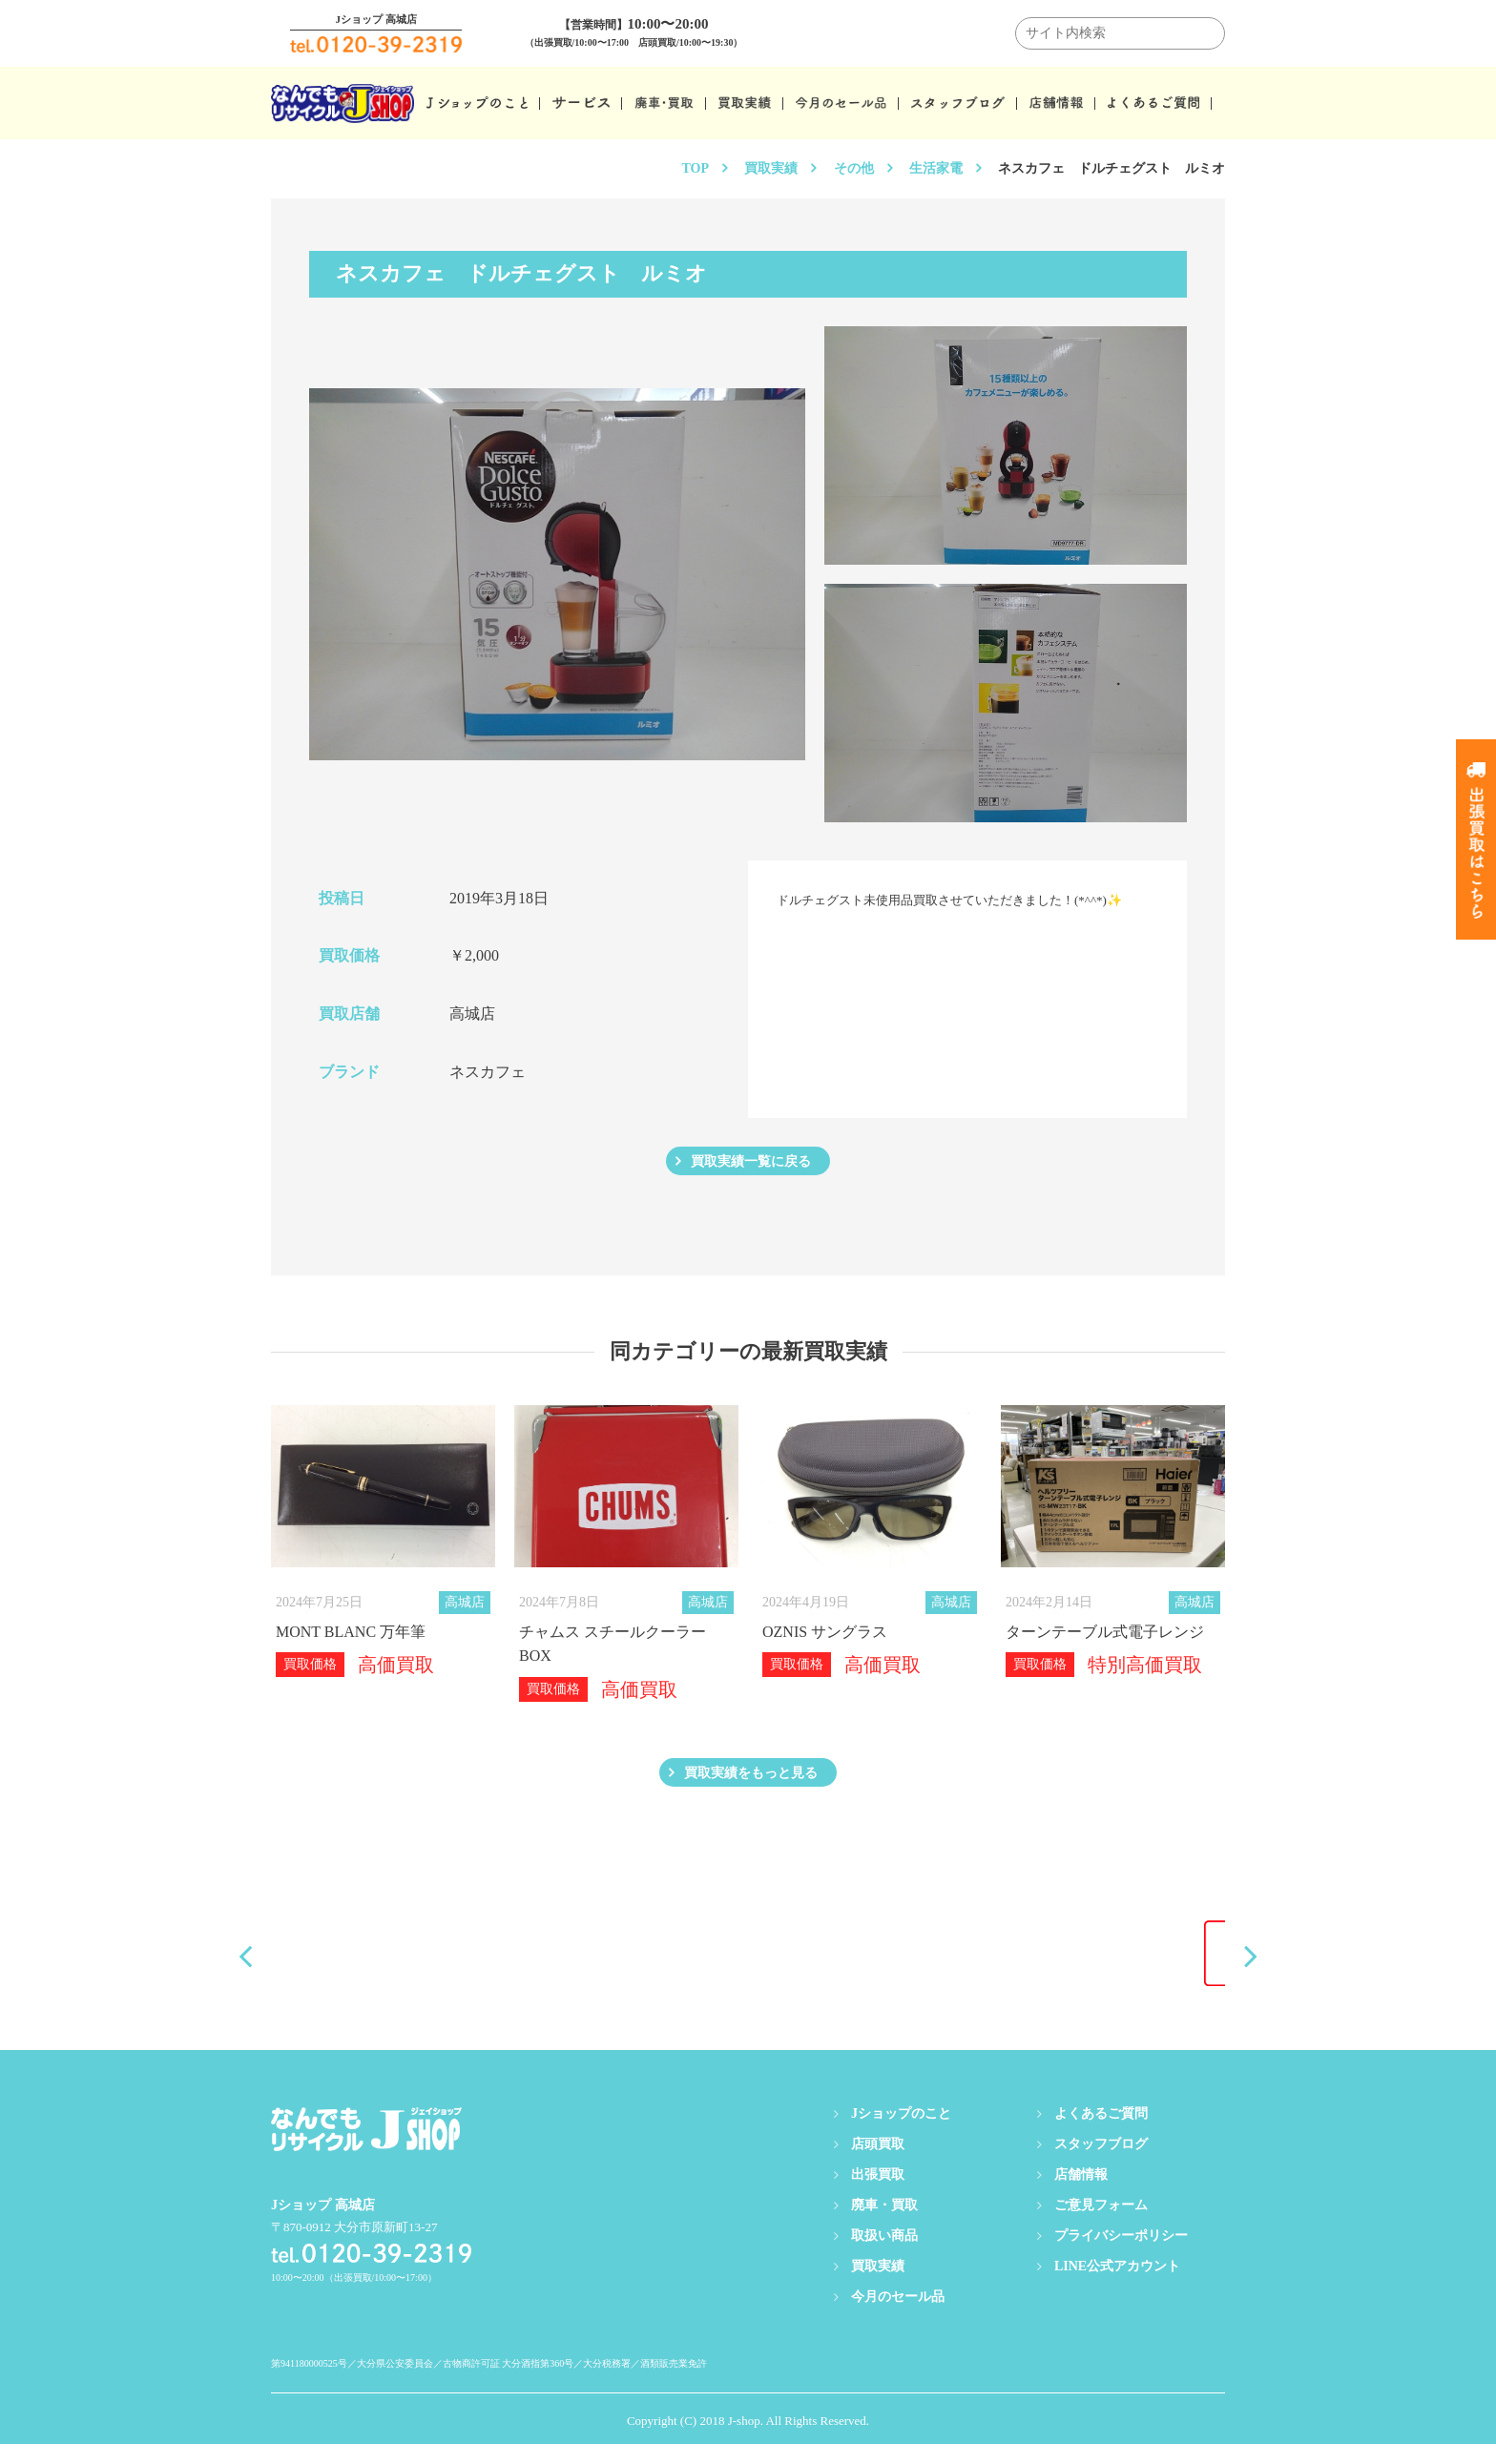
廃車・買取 (884, 2225)
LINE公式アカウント (1117, 2286)
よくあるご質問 (1101, 2133)
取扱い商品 (884, 2255)
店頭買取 (877, 2164)
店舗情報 (1081, 2194)
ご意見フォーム (1101, 2225)
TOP (695, 168)
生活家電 (936, 168)
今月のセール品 (898, 2316)
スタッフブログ (1101, 2164)
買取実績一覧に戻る (751, 1166)
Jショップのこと (901, 2133)
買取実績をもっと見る (751, 1787)
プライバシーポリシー (1121, 2255)
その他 (854, 168)
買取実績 (771, 168)
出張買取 (877, 2194)
